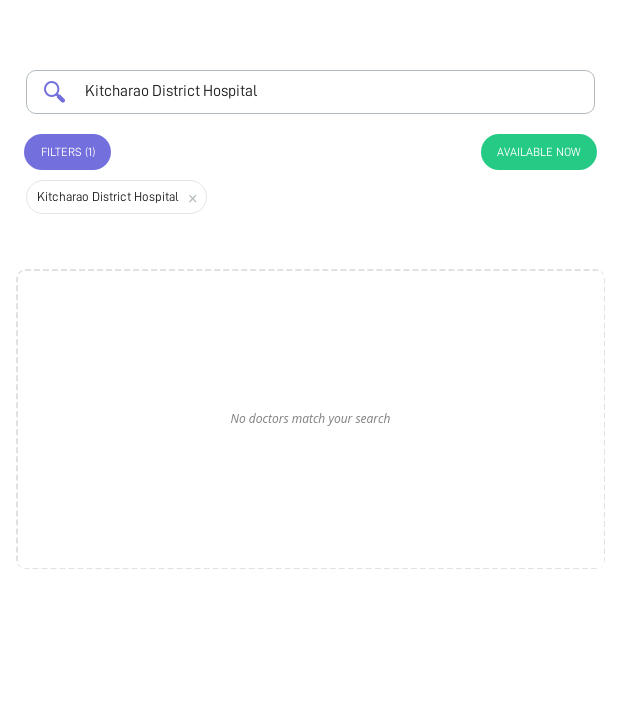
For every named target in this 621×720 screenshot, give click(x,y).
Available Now (539, 152)
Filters (68, 152)
